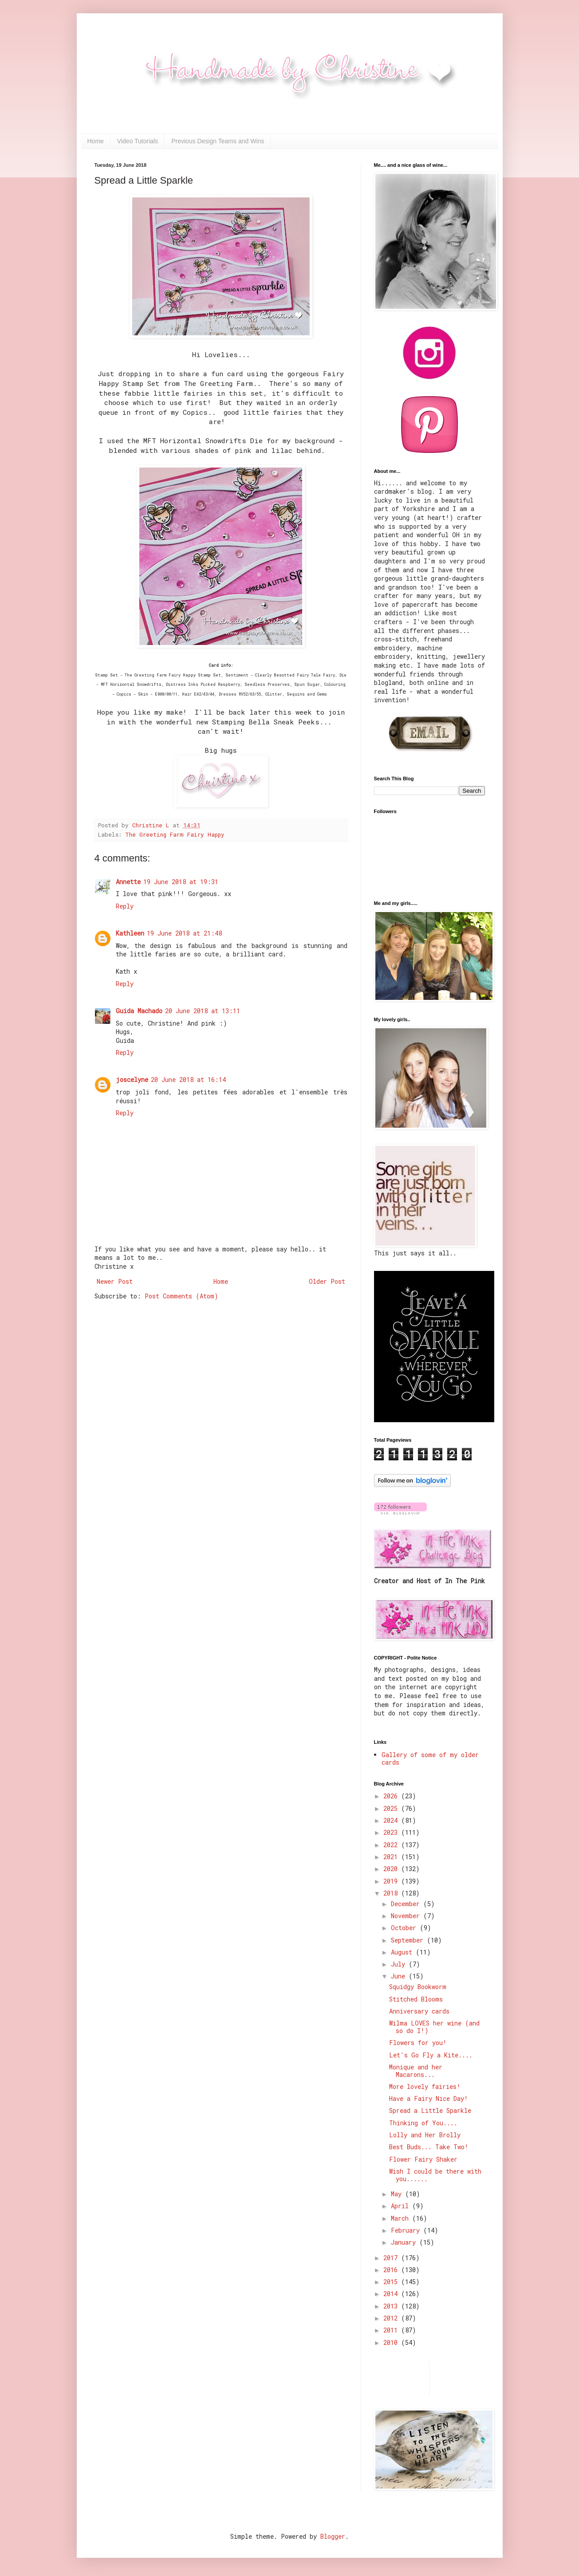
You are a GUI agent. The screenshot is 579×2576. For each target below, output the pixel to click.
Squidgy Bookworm (417, 1986)
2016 (392, 2269)
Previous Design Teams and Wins (217, 141)
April (401, 2206)
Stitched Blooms (416, 1999)
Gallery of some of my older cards (430, 1758)
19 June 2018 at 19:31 (180, 881)
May (398, 2194)
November (407, 1915)
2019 (392, 1881)
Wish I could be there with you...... (435, 2175)
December (407, 1904)
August (403, 1952)
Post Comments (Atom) (181, 1296)
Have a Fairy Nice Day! (428, 2098)
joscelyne (132, 1079)
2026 (392, 1796)
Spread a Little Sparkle (430, 2110)
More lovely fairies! (425, 2086)
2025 (392, 1808)
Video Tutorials (137, 141)
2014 (392, 2293)
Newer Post (115, 1281)
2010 (392, 2342)
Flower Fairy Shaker (423, 2159)
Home (95, 141)
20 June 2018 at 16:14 (188, 1079)
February (407, 2230)
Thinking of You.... (423, 2123)
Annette (128, 881)
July (400, 1964)
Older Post (327, 1281)
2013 (392, 2306)
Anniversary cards (419, 2011)
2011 (392, 2330)
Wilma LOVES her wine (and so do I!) (434, 2027)
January (405, 2242)
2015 (392, 2281)
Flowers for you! (418, 2042)
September (409, 1940)
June (400, 1976)
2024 (392, 1820)
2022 (392, 1845)
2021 (392, 1856)
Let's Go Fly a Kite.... (431, 2055)
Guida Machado (139, 1011)
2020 (392, 1868)
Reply (125, 906)
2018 (392, 1893)
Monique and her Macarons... (415, 2071)
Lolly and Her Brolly (425, 2135)
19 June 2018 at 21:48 (184, 933)
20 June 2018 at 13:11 (202, 1011)
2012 (392, 2318)
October (405, 1927)
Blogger (332, 2536)
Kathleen (130, 933)
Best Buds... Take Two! (429, 2147)
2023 (392, 1832)
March (401, 2218)
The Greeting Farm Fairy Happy (175, 834)
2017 (392, 2258)
